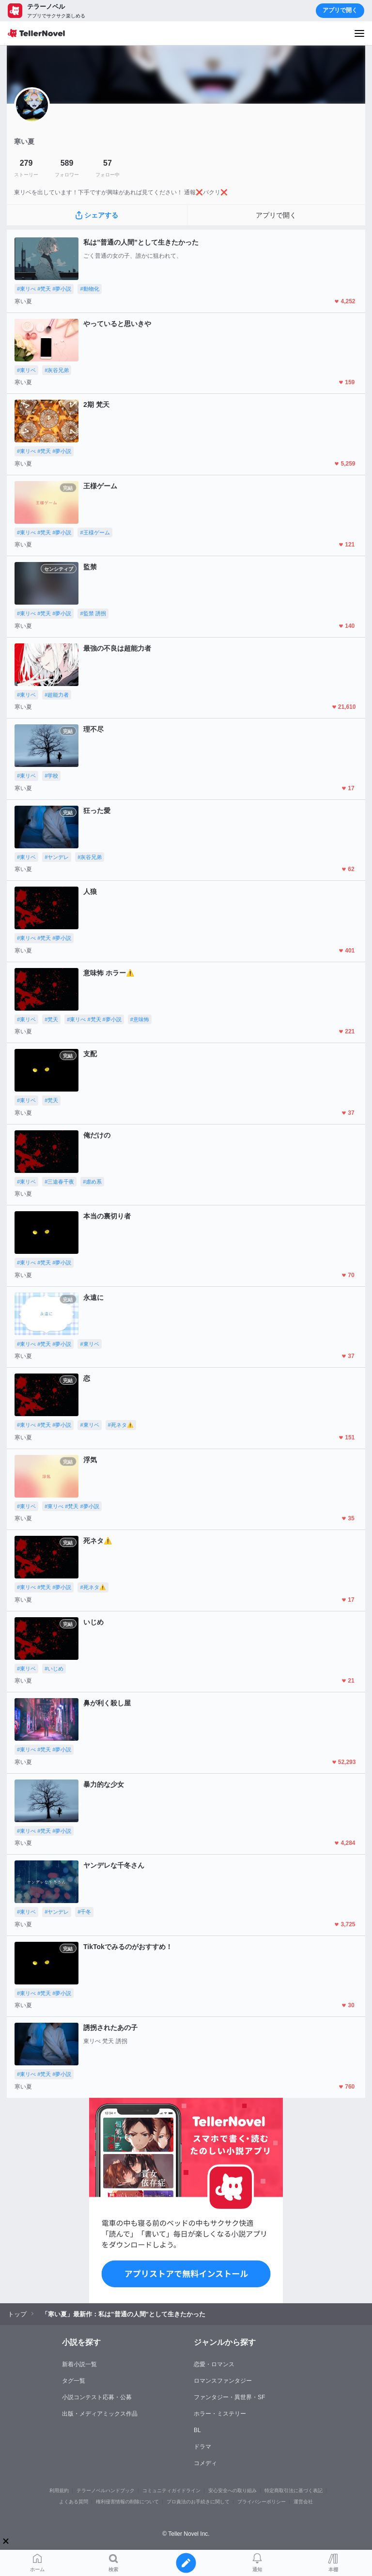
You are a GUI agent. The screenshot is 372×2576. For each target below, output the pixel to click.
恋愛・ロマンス (214, 2364)
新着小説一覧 (79, 2364)
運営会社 (303, 2501)
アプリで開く (340, 10)
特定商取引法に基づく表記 (293, 2490)
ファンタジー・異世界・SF (229, 2397)
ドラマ (202, 2446)
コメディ (205, 2463)
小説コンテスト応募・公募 (97, 2397)
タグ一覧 (73, 2380)
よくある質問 (73, 2501)
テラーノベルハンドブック (106, 2490)
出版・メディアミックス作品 (100, 2413)
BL (197, 2430)
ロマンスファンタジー (223, 2380)
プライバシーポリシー (261, 2501)
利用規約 (59, 2490)
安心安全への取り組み (232, 2490)
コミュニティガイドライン (171, 2490)
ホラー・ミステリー (220, 2413)
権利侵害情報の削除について (127, 2501)
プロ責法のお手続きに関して (198, 2501)
